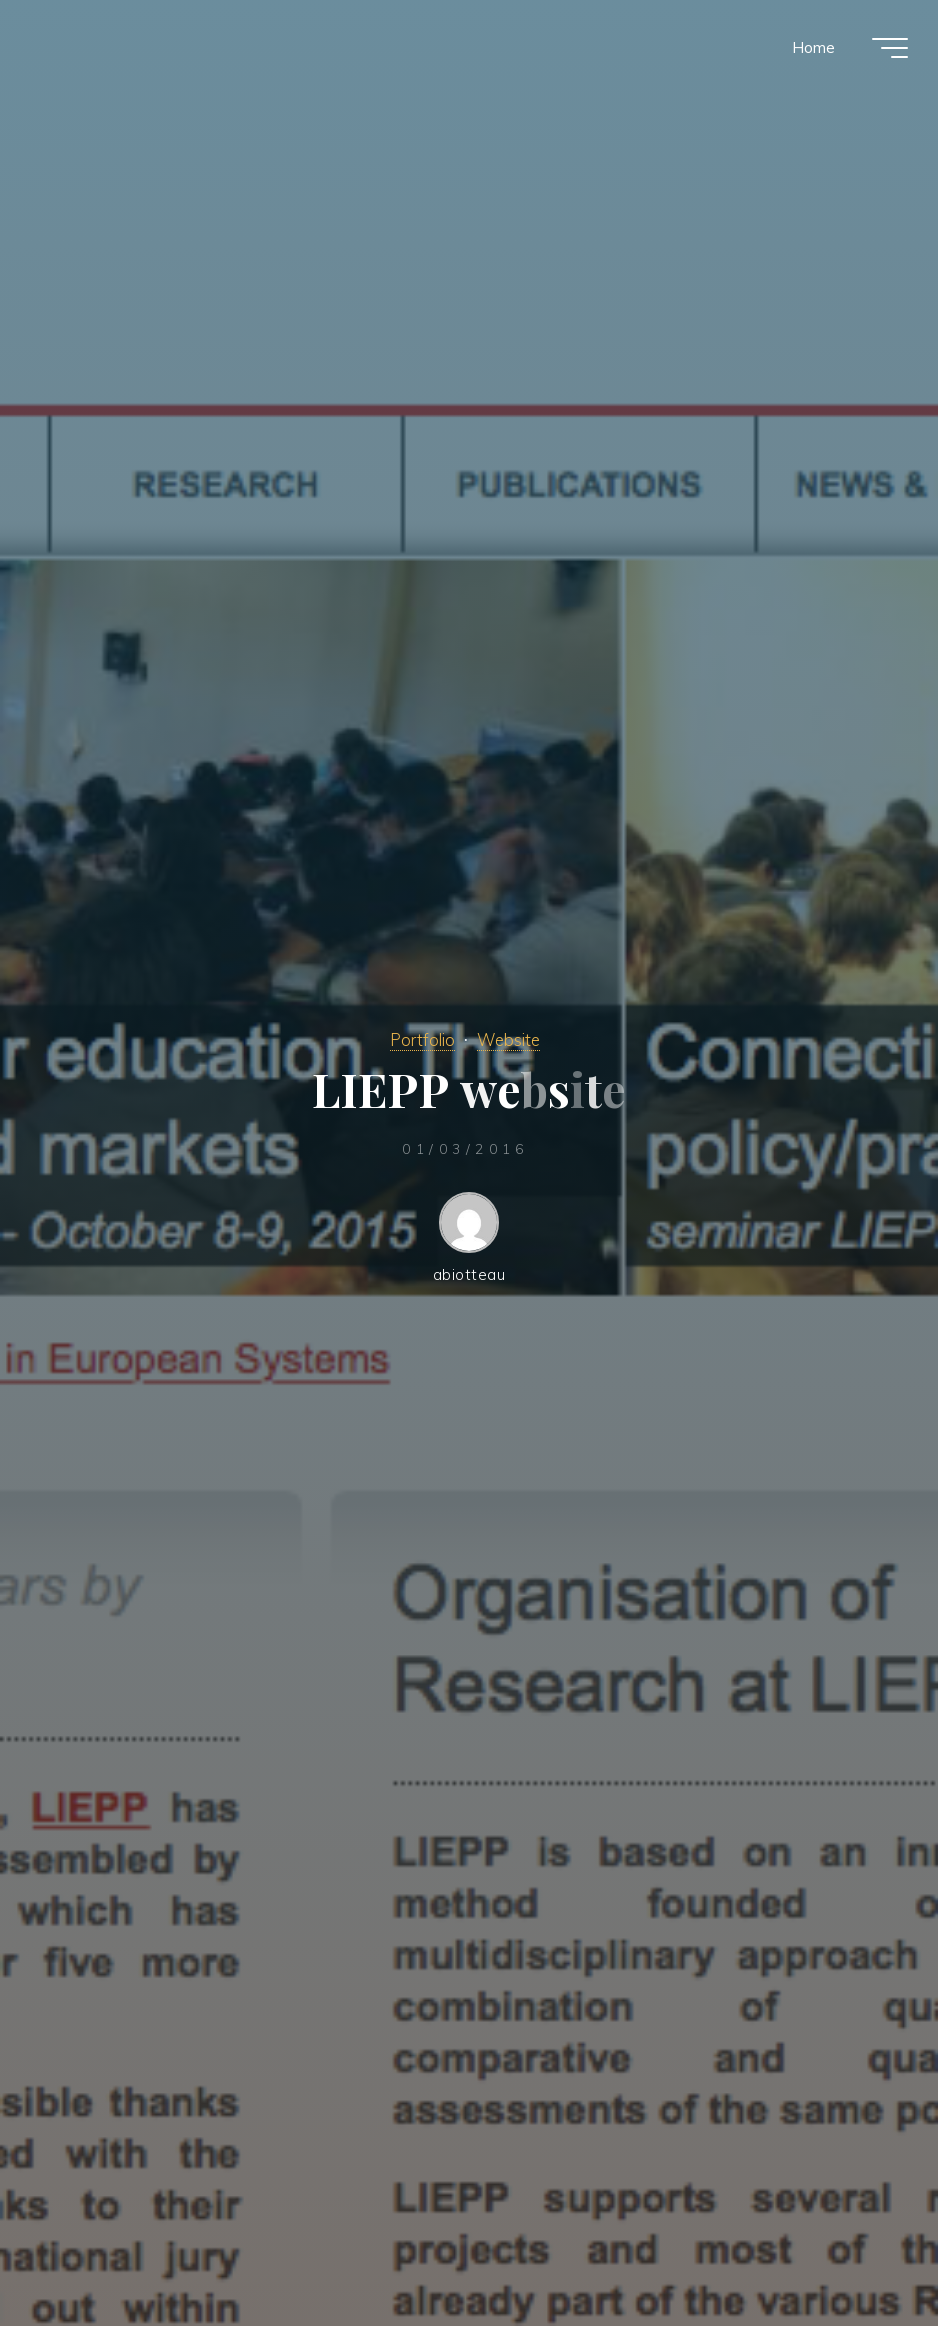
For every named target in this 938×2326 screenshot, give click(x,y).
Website (508, 1039)
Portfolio (422, 1039)
